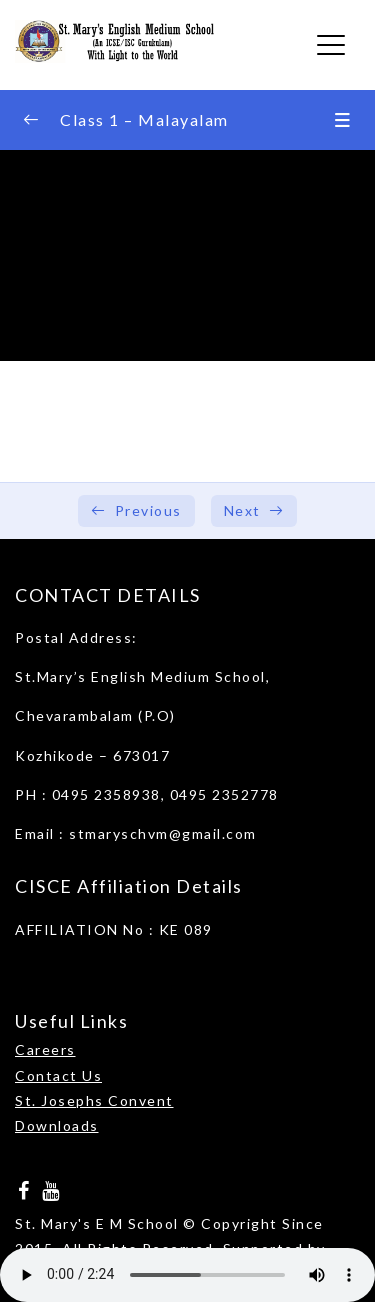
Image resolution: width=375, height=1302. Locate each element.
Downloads (57, 1125)
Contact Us (58, 1075)
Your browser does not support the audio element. (187, 1275)
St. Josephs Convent (94, 1100)
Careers (45, 1049)
